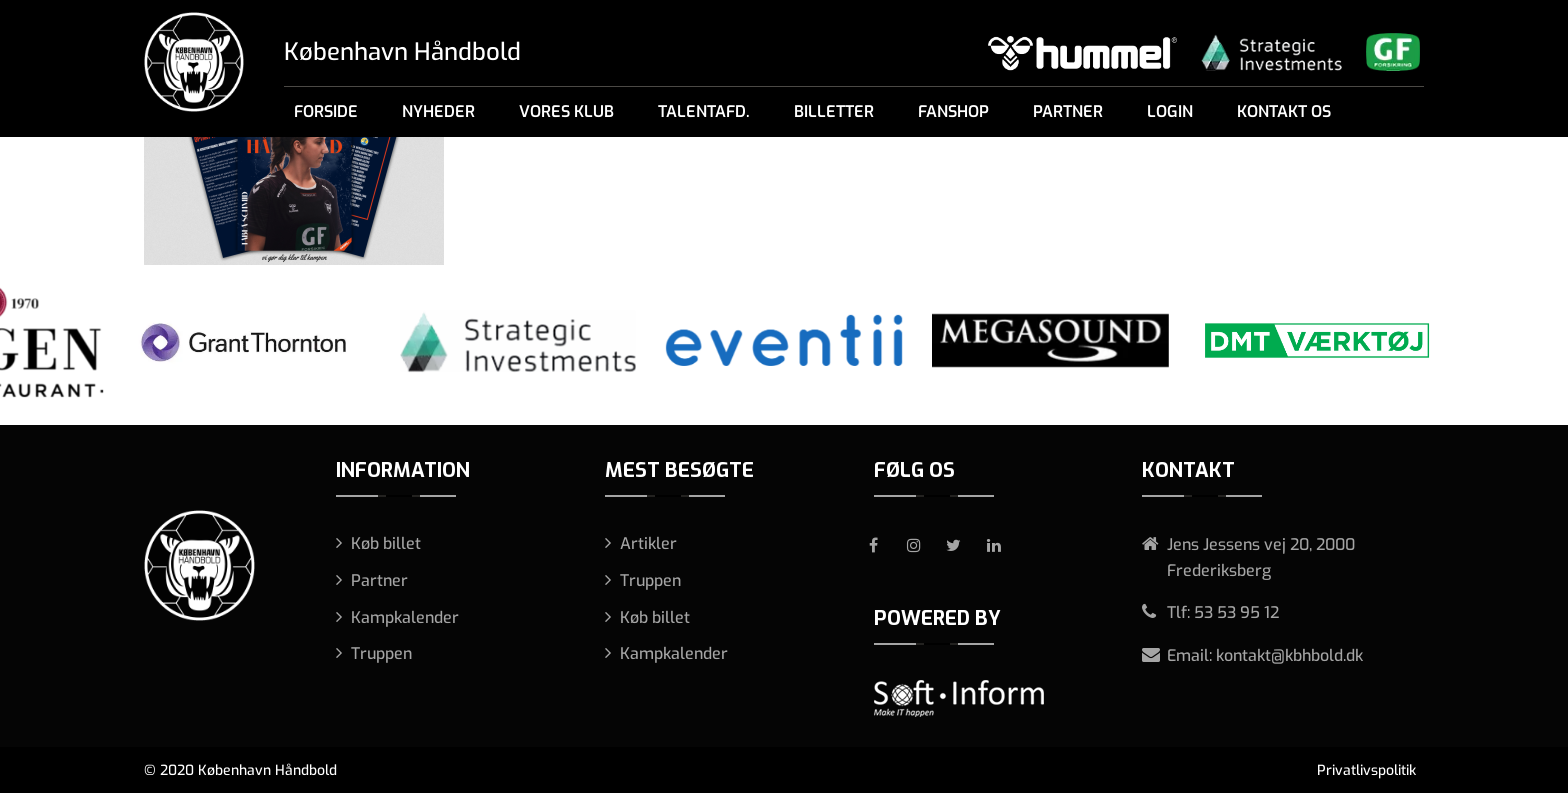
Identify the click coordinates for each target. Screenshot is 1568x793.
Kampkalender (405, 617)
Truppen (381, 653)
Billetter (834, 111)
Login (1170, 111)
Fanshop (953, 111)
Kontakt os (1284, 111)
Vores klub (566, 111)
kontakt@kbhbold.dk (1289, 655)
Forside (326, 111)
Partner (1068, 111)
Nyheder (438, 111)
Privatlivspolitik (1366, 770)
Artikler (648, 543)
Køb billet (386, 543)
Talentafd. (704, 111)
